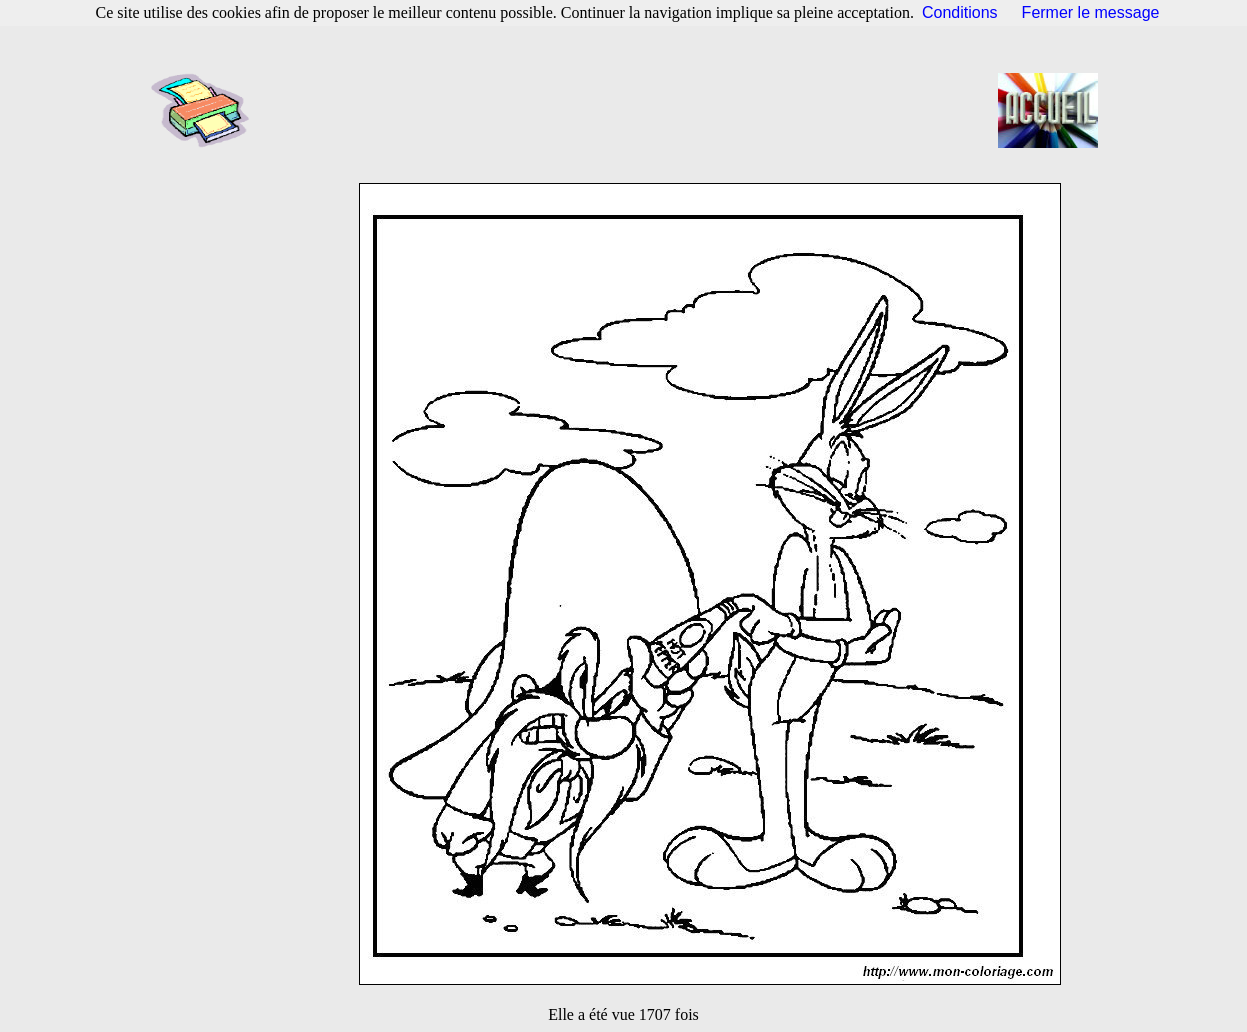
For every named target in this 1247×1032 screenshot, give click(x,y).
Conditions (960, 12)
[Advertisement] (630, 110)
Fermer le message (1091, 12)
